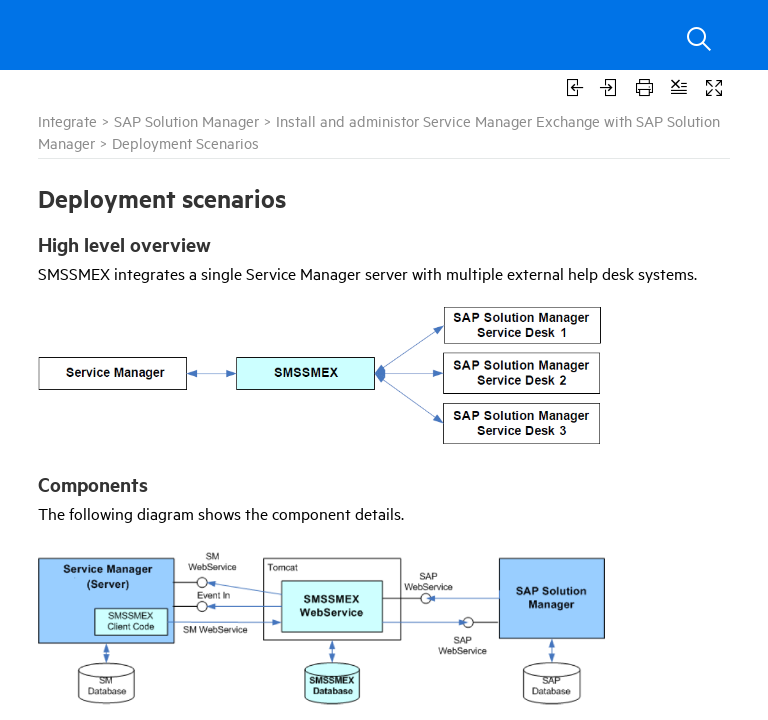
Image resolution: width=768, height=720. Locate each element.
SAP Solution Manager (186, 120)
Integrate (67, 120)
